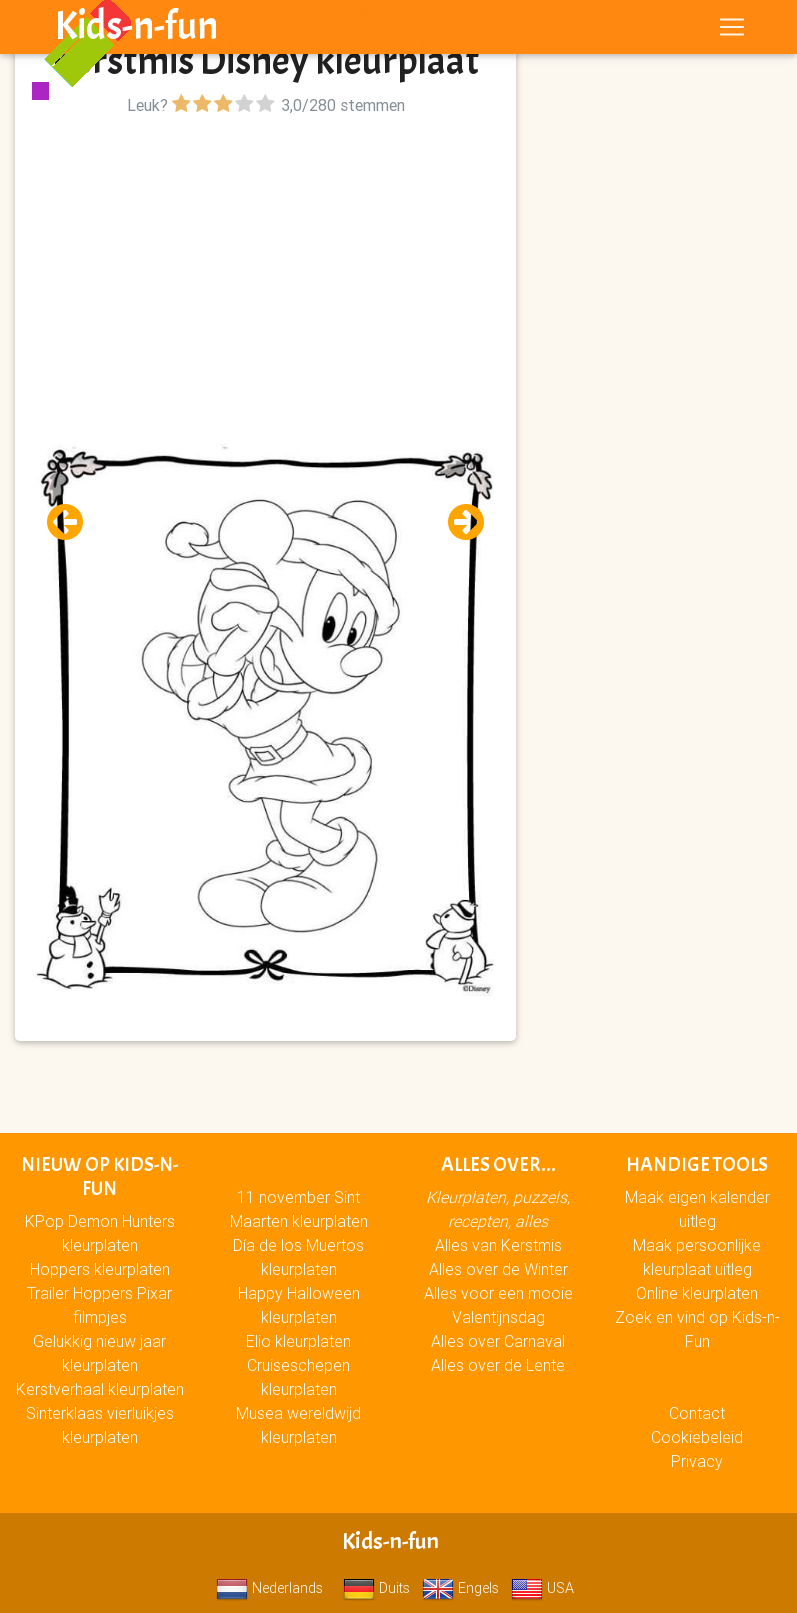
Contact (697, 1413)
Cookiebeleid (697, 1437)
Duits (376, 1588)
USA (542, 1588)
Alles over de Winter (498, 1269)
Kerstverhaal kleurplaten (100, 1389)
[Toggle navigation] (732, 31)
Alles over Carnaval (498, 1341)
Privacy (697, 1461)
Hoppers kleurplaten (100, 1269)
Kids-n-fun (136, 30)
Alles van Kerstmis (498, 1245)
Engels (460, 1588)
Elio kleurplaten (298, 1341)
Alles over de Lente (498, 1365)
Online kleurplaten (697, 1293)
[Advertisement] (265, 261)
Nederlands (269, 1588)
